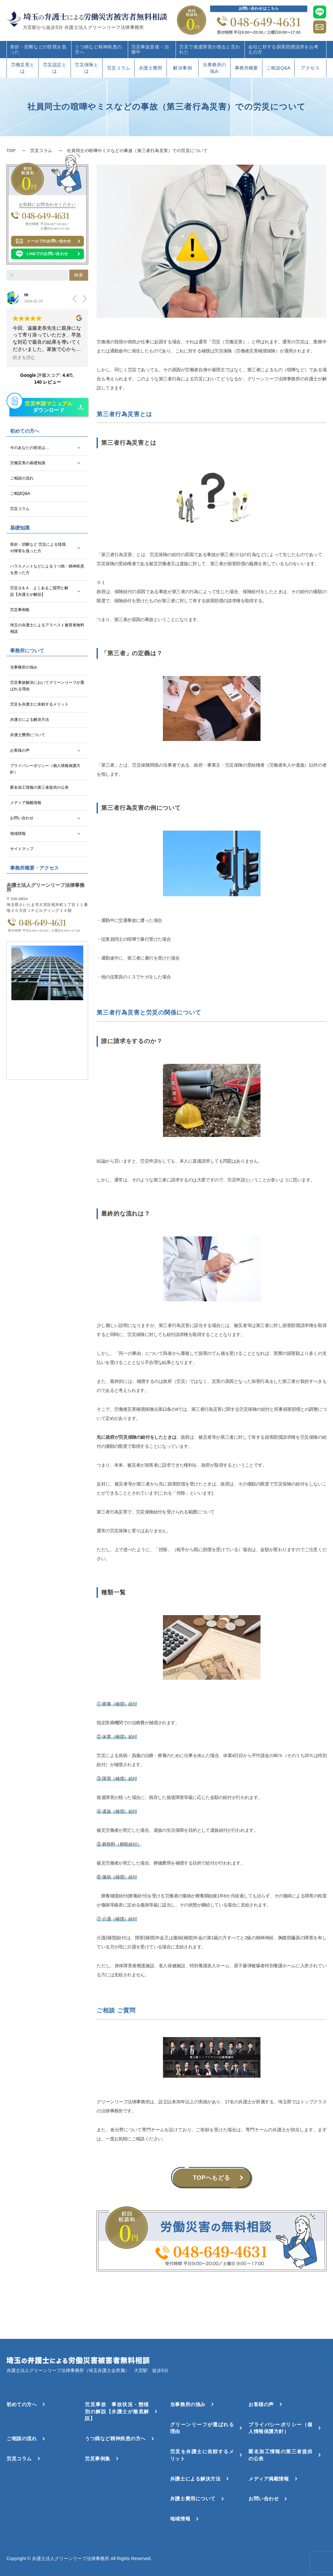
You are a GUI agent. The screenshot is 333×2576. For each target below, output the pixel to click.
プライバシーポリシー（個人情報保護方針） (45, 768)
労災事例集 (20, 609)
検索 (78, 275)
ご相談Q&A (278, 67)
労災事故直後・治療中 (150, 49)
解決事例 (182, 67)
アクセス (310, 67)
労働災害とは (22, 68)
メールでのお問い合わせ (49, 241)
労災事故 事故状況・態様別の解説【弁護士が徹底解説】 (117, 2411)
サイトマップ (21, 849)
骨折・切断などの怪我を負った (38, 49)
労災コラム (118, 67)
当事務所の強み (214, 68)
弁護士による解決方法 (29, 719)
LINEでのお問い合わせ (47, 254)
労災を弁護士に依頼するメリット (39, 704)
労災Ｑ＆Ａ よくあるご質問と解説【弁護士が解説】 (39, 591)
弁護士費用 (150, 67)
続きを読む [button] (24, 357)
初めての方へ (22, 2404)
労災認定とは (54, 68)
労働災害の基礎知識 (27, 463)
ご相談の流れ (21, 478)
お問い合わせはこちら (259, 8)
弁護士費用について (27, 735)
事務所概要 (246, 67)
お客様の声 (20, 750)
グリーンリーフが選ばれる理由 (202, 2428)
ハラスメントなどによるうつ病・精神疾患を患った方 (47, 569)
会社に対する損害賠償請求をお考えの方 (283, 49)
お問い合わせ (21, 818)
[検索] (12, 275)
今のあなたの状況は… (29, 447)
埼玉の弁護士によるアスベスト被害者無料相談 (47, 628)
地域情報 (18, 833)
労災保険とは (86, 68)
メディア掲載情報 (25, 802)
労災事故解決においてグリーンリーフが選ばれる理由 (47, 685)
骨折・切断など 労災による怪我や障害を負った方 (38, 547)
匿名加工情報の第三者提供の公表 (39, 787)
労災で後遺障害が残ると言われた (209, 49)
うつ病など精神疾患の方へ (98, 49)
